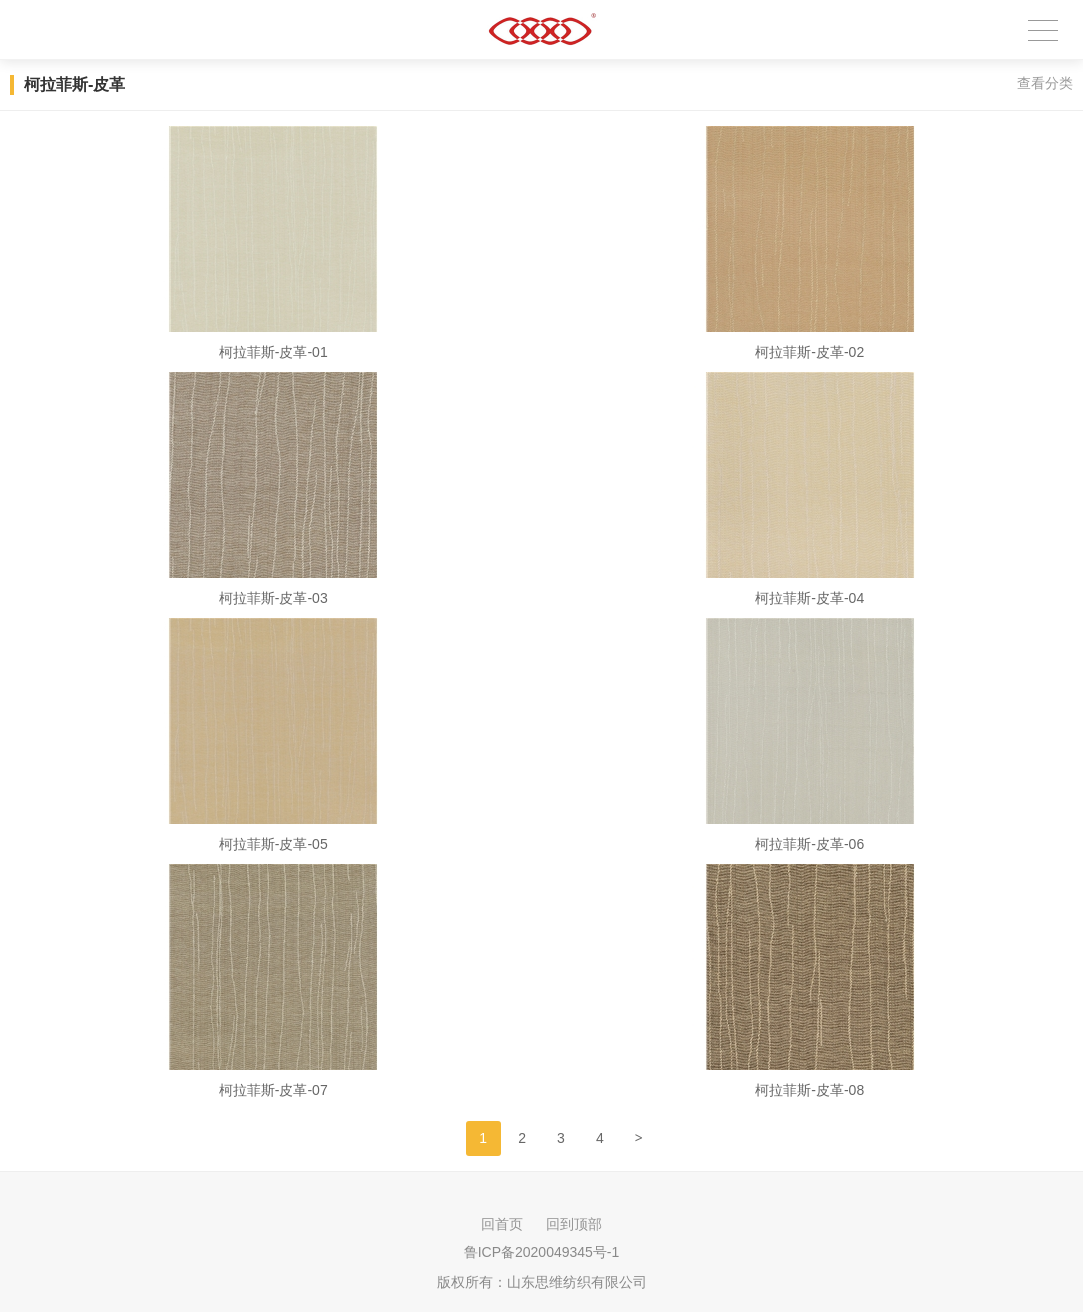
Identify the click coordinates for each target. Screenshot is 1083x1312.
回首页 (502, 1224)
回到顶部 (574, 1224)
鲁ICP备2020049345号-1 (542, 1252)
